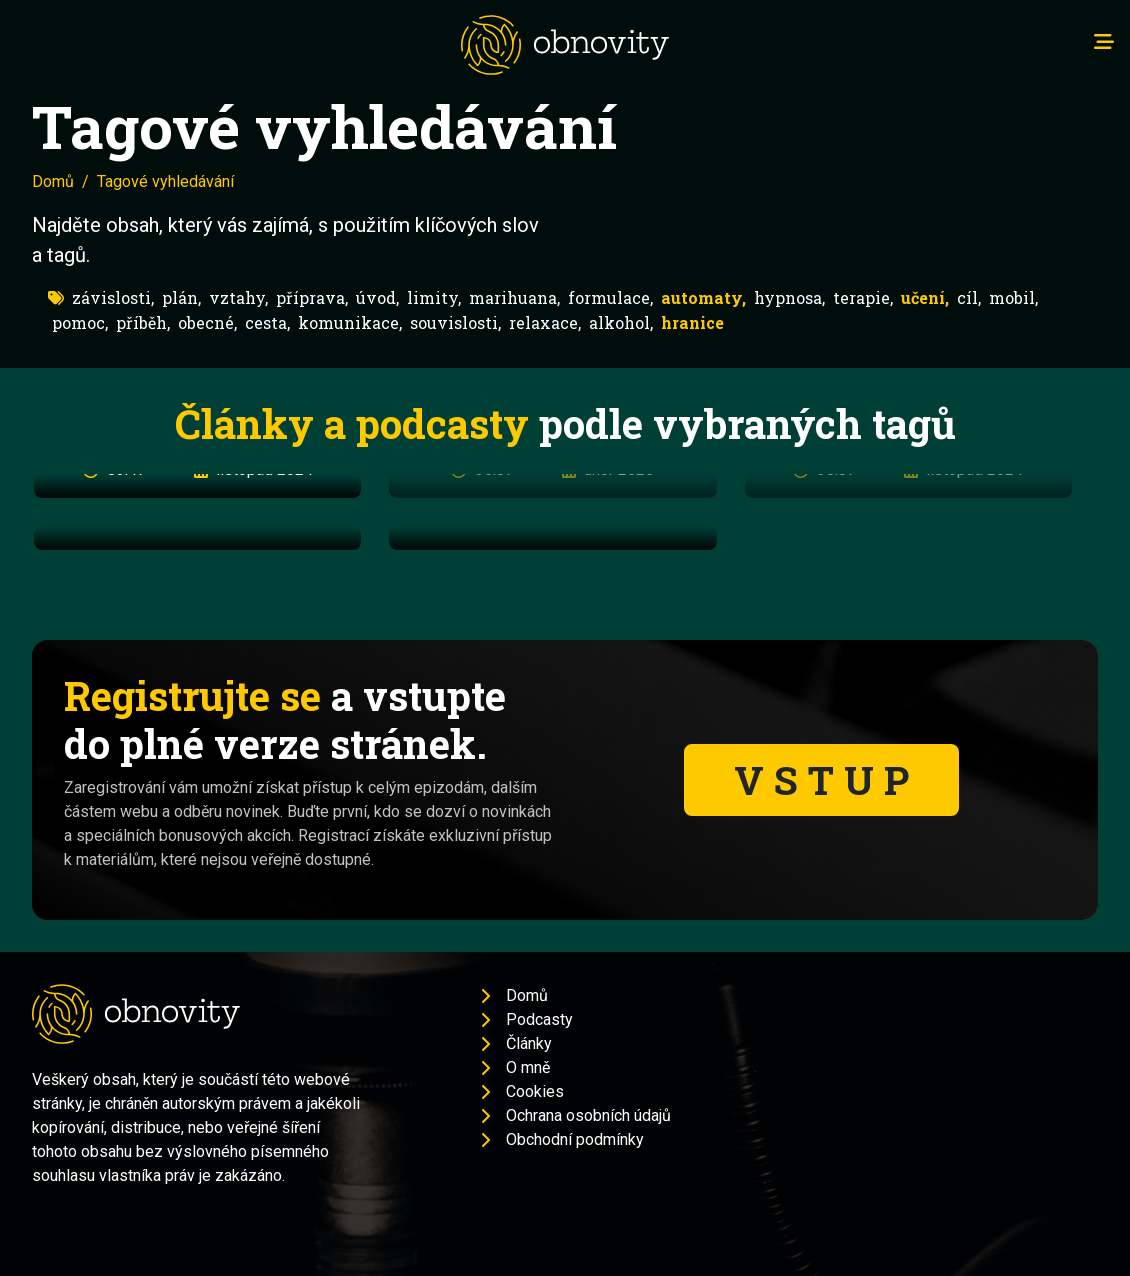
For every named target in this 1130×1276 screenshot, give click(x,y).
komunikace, (350, 322)
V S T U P (821, 780)
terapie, (863, 297)
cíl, (969, 297)
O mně (528, 1067)
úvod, (377, 297)
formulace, (610, 297)
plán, (181, 297)
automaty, (703, 297)
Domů (53, 181)
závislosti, (113, 297)
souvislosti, (455, 322)
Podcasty (539, 1019)
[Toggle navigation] (1104, 42)
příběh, (143, 322)
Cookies (535, 1091)
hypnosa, (789, 297)
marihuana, (514, 297)
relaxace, (545, 322)
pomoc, (80, 322)
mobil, (1013, 297)
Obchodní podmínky (575, 1139)
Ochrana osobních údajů (588, 1115)
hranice (692, 322)
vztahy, (238, 297)
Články (529, 1043)
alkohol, (621, 322)
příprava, (312, 297)
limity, (434, 297)
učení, (925, 297)
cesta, (267, 322)
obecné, (207, 322)
